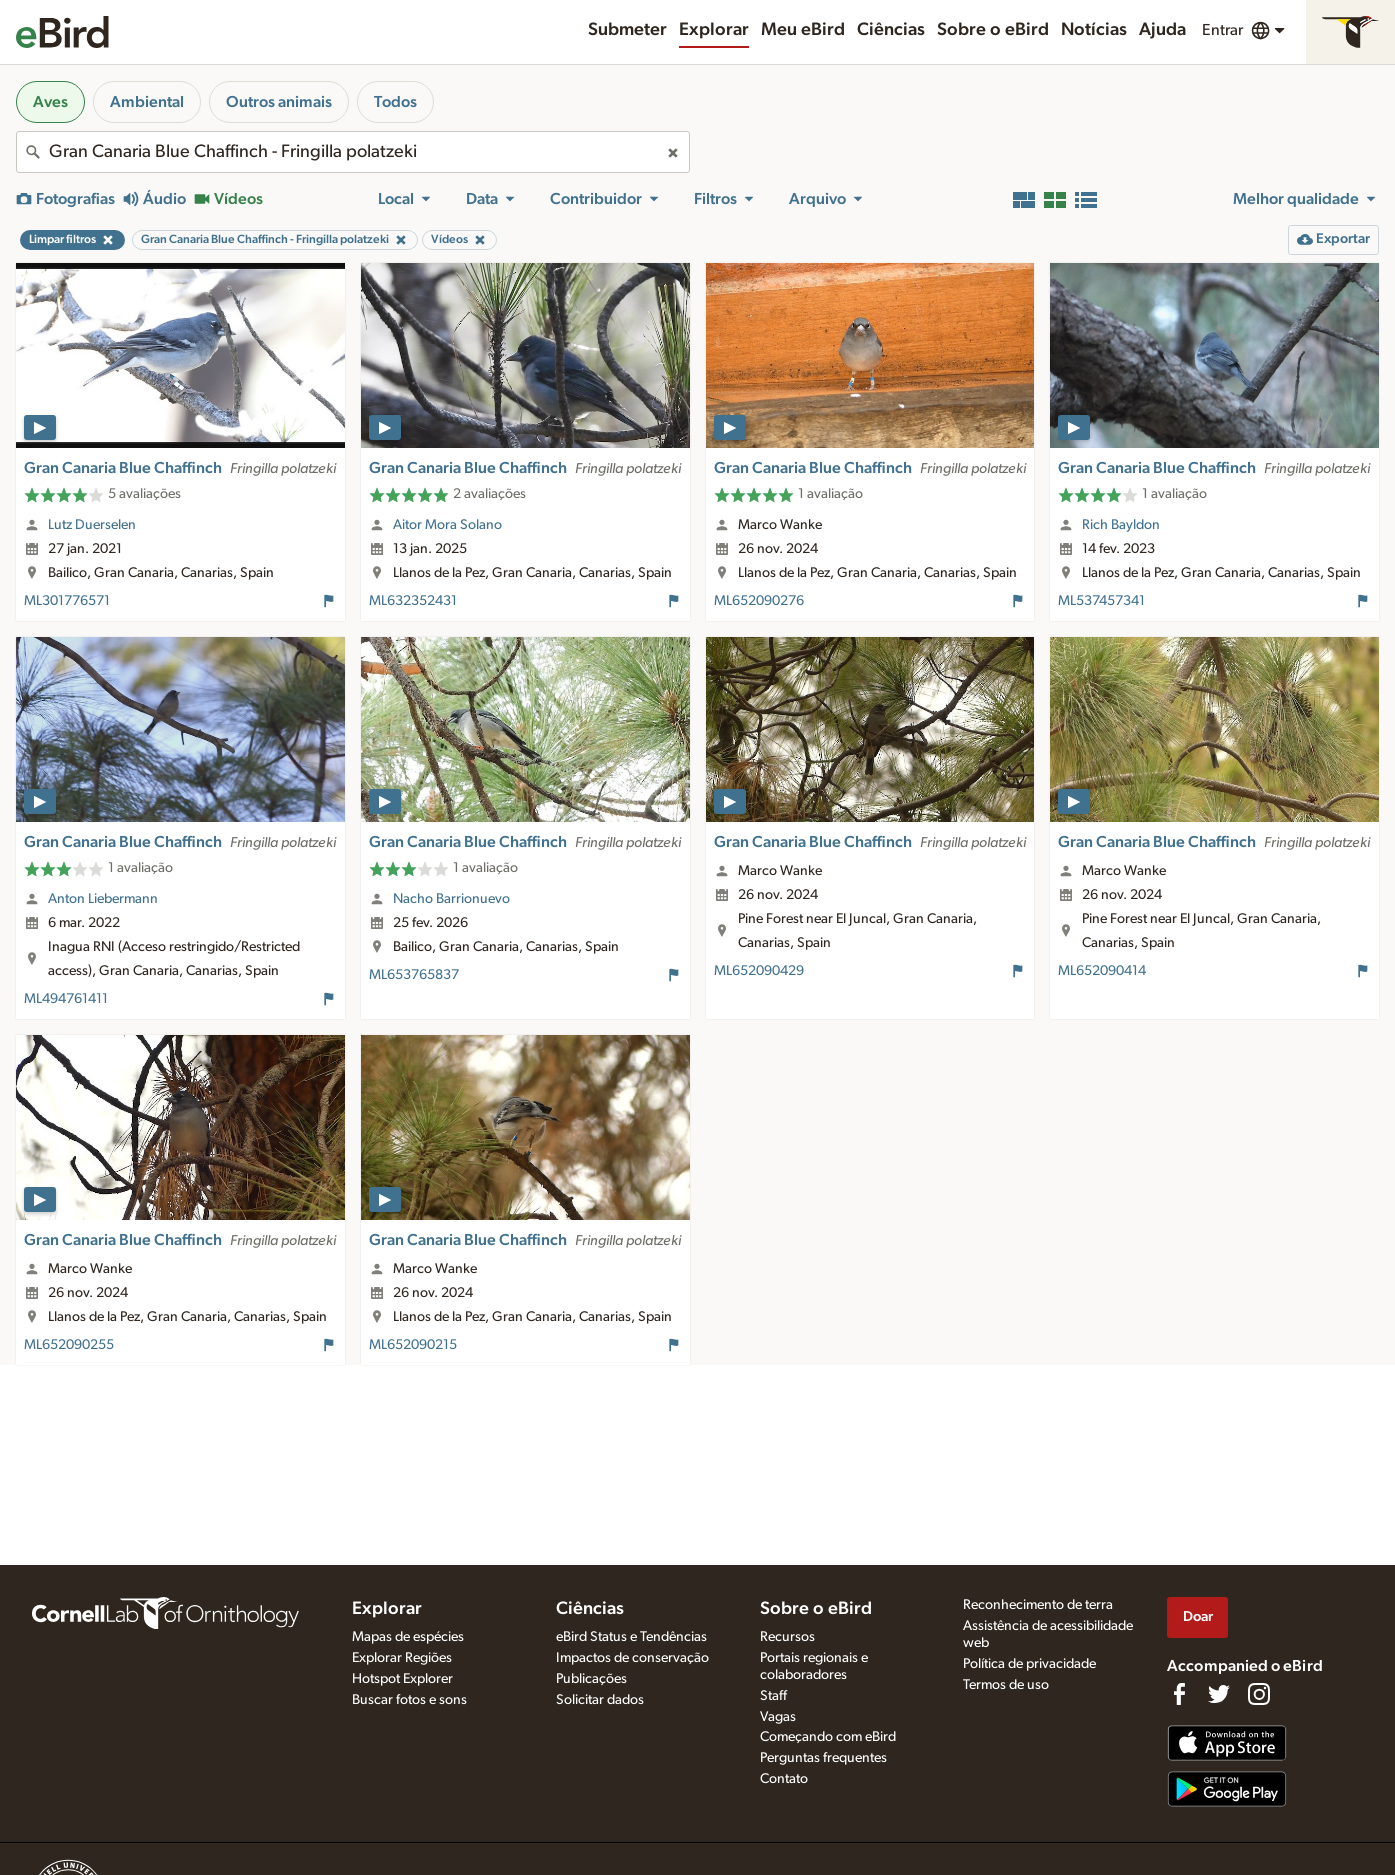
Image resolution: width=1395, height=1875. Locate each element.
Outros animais (279, 102)
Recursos (787, 1637)
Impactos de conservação (632, 1658)
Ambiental (147, 102)
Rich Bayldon (1121, 525)
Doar (1198, 1616)
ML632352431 (413, 601)
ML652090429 (759, 971)
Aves (50, 102)
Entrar (1222, 30)
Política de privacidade (1029, 1664)
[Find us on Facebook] (1179, 1694)
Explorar (714, 30)
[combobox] (353, 152)
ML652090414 (1102, 971)
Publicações (591, 1679)
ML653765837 (414, 975)
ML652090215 (413, 1345)
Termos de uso (1006, 1685)
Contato (784, 1779)
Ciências (891, 30)
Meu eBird (803, 30)
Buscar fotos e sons (409, 1700)
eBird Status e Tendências (631, 1637)
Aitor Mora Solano (447, 525)
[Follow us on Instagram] (1259, 1694)
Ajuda (1162, 30)
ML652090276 (759, 601)
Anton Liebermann (103, 899)
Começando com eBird (828, 1737)
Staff (773, 1696)
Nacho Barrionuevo (451, 899)
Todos (395, 102)
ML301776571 (67, 601)
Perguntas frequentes (823, 1758)
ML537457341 (1101, 601)
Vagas (778, 1717)
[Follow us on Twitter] (1219, 1694)
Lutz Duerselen (92, 525)
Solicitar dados (600, 1700)
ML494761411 (66, 999)
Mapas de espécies (408, 1637)
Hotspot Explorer (402, 1679)
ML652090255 (69, 1345)
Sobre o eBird (993, 30)
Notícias (1094, 30)
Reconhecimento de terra (1038, 1605)
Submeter (627, 30)
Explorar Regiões (402, 1658)
